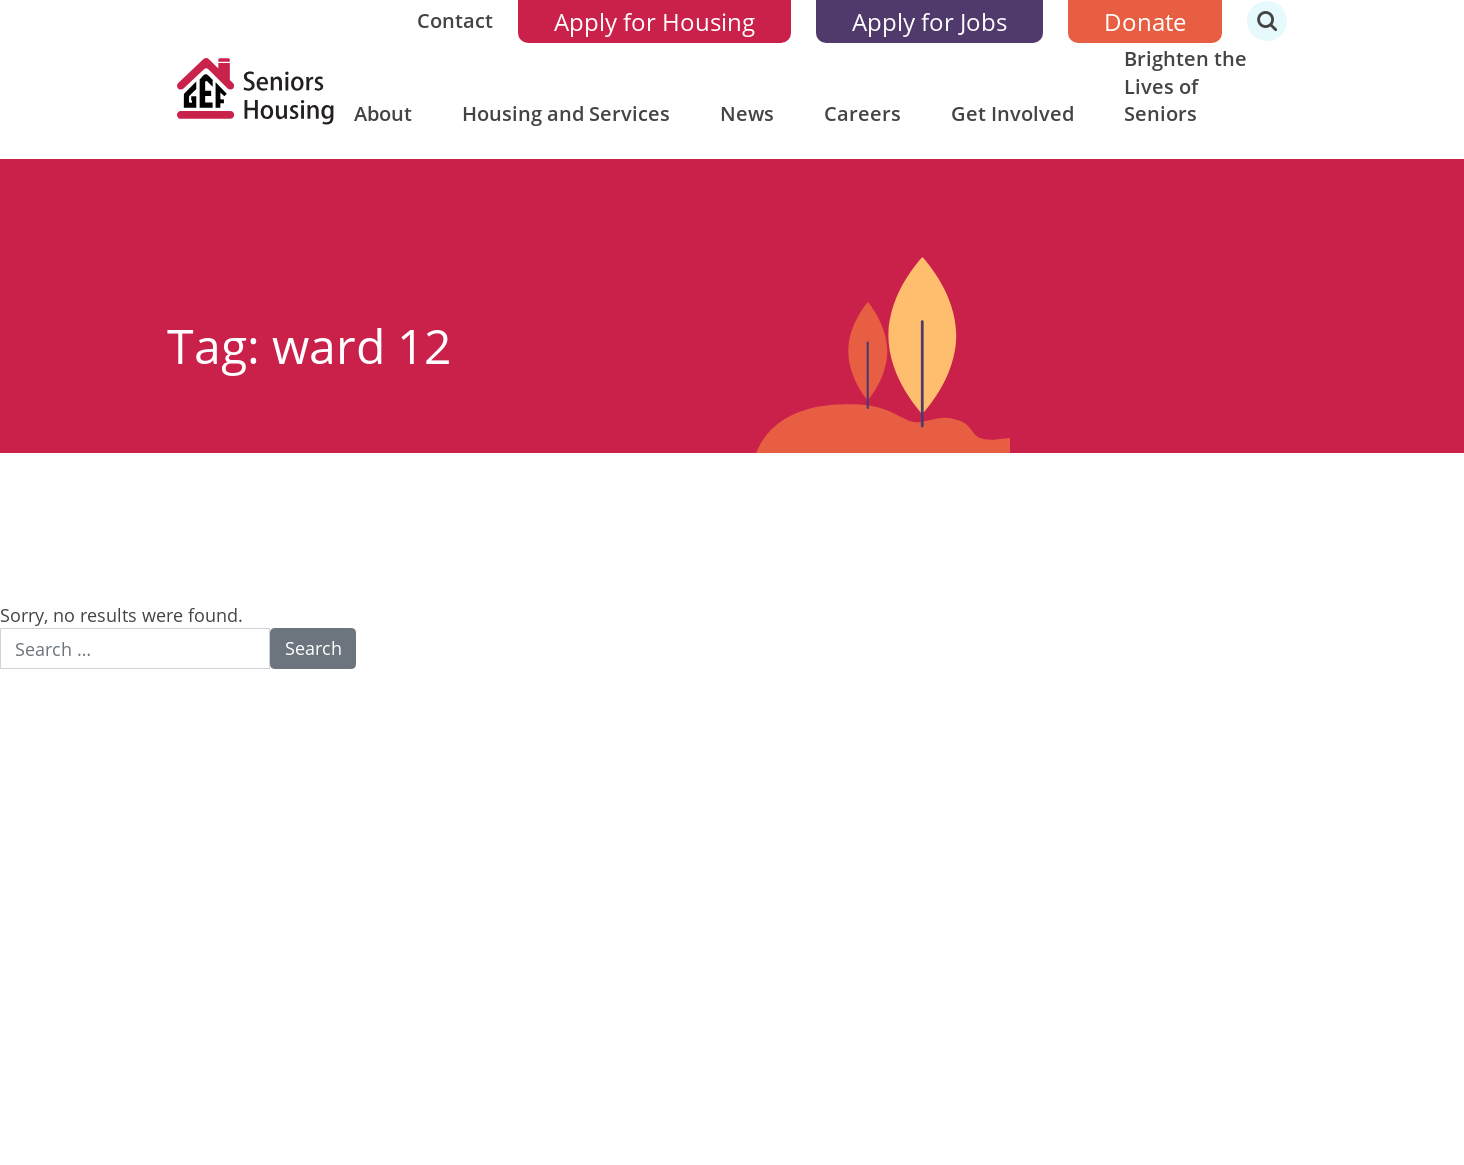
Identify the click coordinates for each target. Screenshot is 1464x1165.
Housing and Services (566, 113)
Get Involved (1012, 113)
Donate (1145, 21)
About (383, 113)
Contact (455, 20)
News (747, 113)
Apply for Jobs (929, 21)
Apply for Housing (654, 21)
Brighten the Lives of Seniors (1185, 86)
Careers (862, 113)
